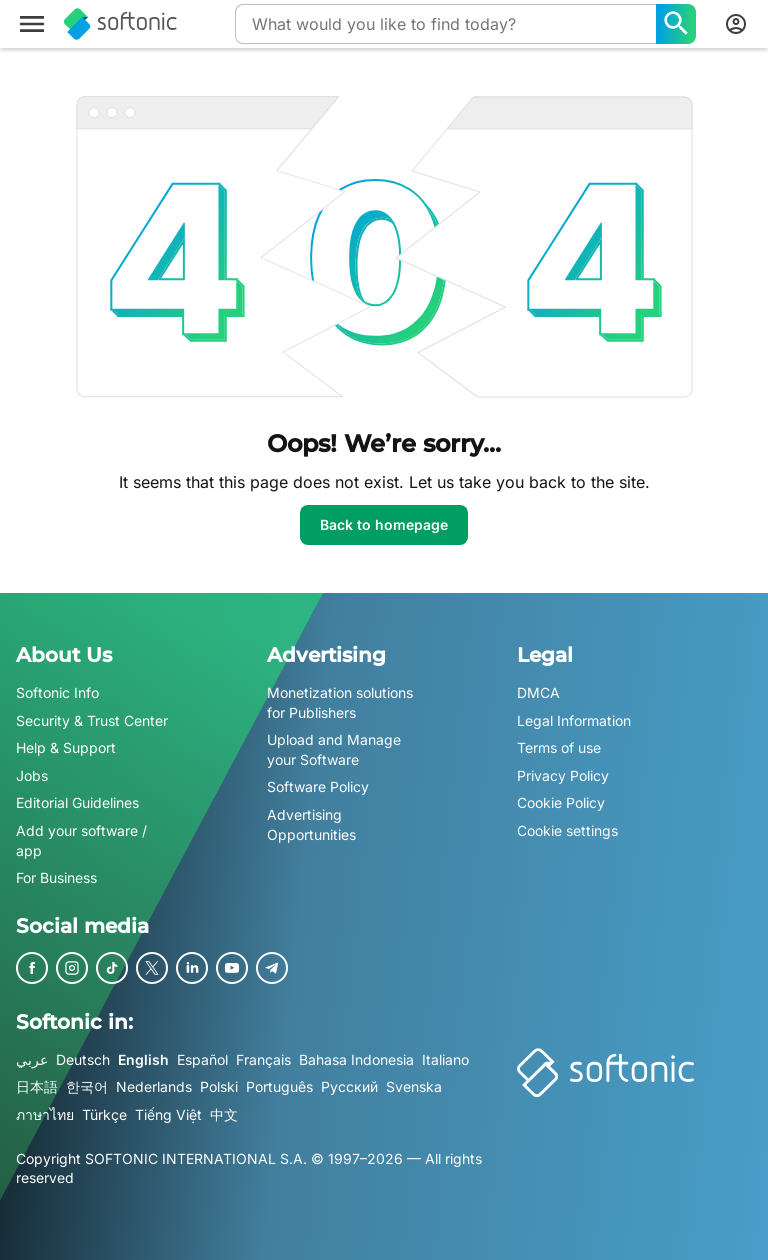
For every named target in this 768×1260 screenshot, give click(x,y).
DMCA (538, 692)
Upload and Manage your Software (334, 749)
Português (279, 1087)
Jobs (32, 775)
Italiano (445, 1059)
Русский (349, 1087)
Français (263, 1059)
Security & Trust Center (92, 720)
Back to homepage (384, 524)
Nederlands (154, 1087)
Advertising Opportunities (311, 824)
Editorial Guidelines (77, 803)
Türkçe (104, 1114)
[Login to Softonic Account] (736, 24)
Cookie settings (567, 830)
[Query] (445, 24)
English (143, 1059)
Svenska (414, 1087)
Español (202, 1059)
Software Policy (318, 787)
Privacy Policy (563, 775)
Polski (219, 1087)
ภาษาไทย (45, 1114)
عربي (32, 1059)
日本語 (37, 1087)
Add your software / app (81, 840)
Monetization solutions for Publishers (340, 702)
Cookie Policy (561, 803)
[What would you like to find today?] (676, 24)
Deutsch (83, 1059)
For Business (56, 877)
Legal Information (574, 720)
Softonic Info (57, 692)
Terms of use (559, 747)
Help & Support (66, 747)
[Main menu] (32, 24)
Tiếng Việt (168, 1114)
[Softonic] (120, 24)
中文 (224, 1114)
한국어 (87, 1087)
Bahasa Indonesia (356, 1059)
